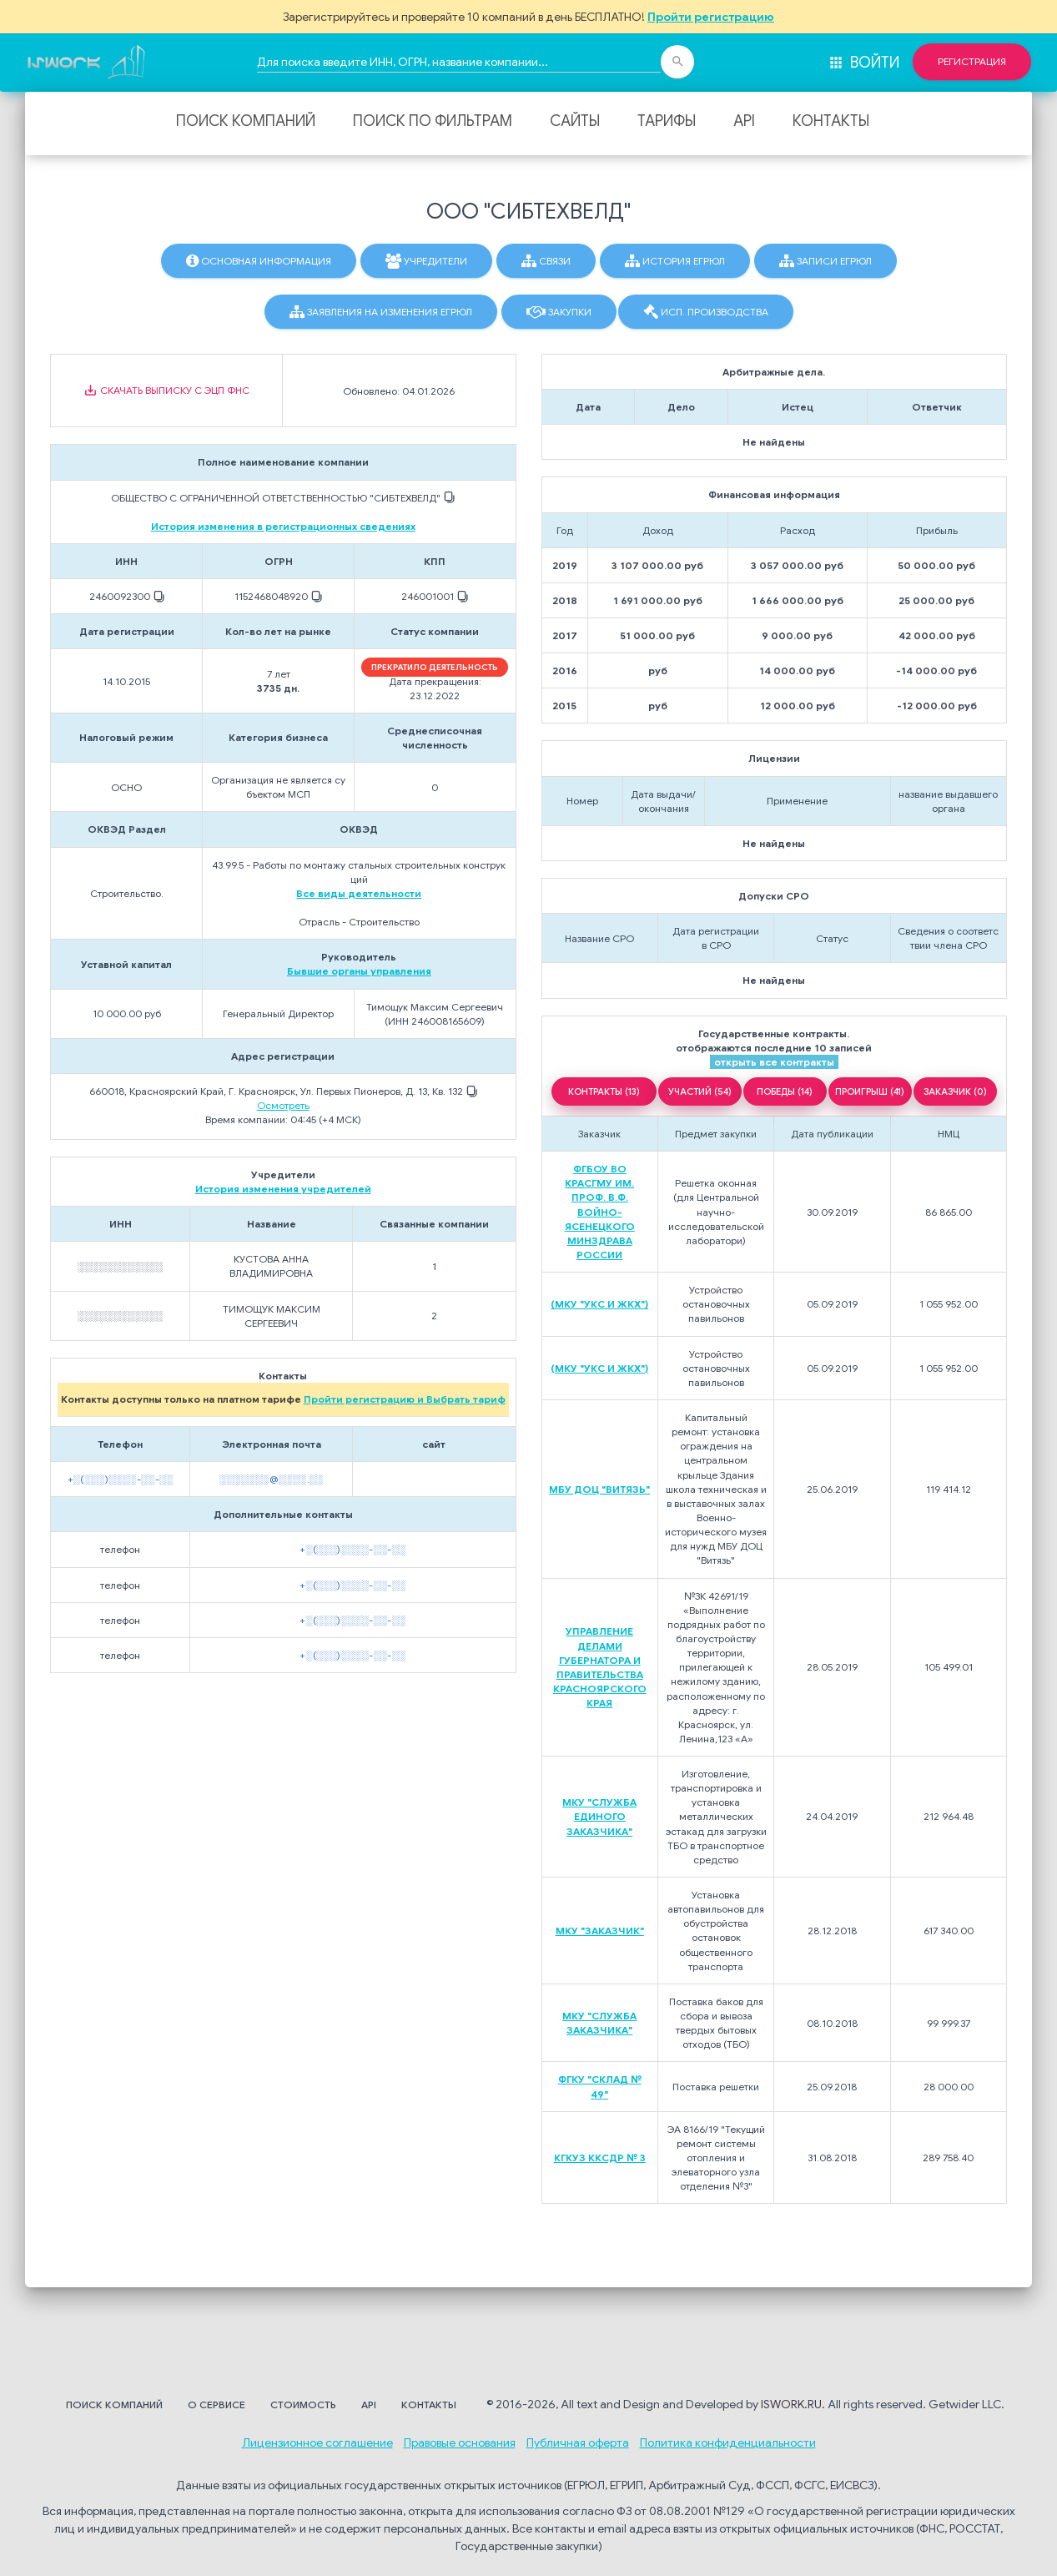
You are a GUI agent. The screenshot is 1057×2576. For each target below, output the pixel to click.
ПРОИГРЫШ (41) (869, 1091)
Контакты (831, 121)
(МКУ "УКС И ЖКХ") (599, 1304)
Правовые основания (460, 2442)
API (744, 121)
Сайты (575, 121)
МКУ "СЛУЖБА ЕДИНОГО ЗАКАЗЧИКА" (599, 1816)
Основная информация (258, 261)
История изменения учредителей (283, 1188)
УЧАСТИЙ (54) (700, 1091)
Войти (863, 62)
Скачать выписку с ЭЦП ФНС (166, 390)
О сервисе (216, 2404)
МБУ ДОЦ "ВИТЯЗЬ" (599, 1489)
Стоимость (303, 2404)
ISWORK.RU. (793, 2404)
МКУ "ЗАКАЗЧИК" (600, 1930)
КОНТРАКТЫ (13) (604, 1091)
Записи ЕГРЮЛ (825, 261)
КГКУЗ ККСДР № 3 (600, 2157)
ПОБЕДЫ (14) (785, 1091)
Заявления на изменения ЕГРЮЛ (380, 312)
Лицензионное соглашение (317, 2442)
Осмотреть (283, 1105)
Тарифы (666, 121)
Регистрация (972, 61)
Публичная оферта (577, 2442)
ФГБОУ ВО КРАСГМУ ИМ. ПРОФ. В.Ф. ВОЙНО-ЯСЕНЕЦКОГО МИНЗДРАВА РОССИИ (600, 1211)
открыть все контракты (774, 1062)
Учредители (426, 261)
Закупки (558, 312)
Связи (546, 261)
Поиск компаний (245, 121)
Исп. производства (705, 312)
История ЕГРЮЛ (675, 261)
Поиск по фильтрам (432, 121)
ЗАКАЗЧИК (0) (955, 1091)
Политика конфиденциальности (728, 2442)
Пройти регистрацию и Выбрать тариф (405, 1399)
